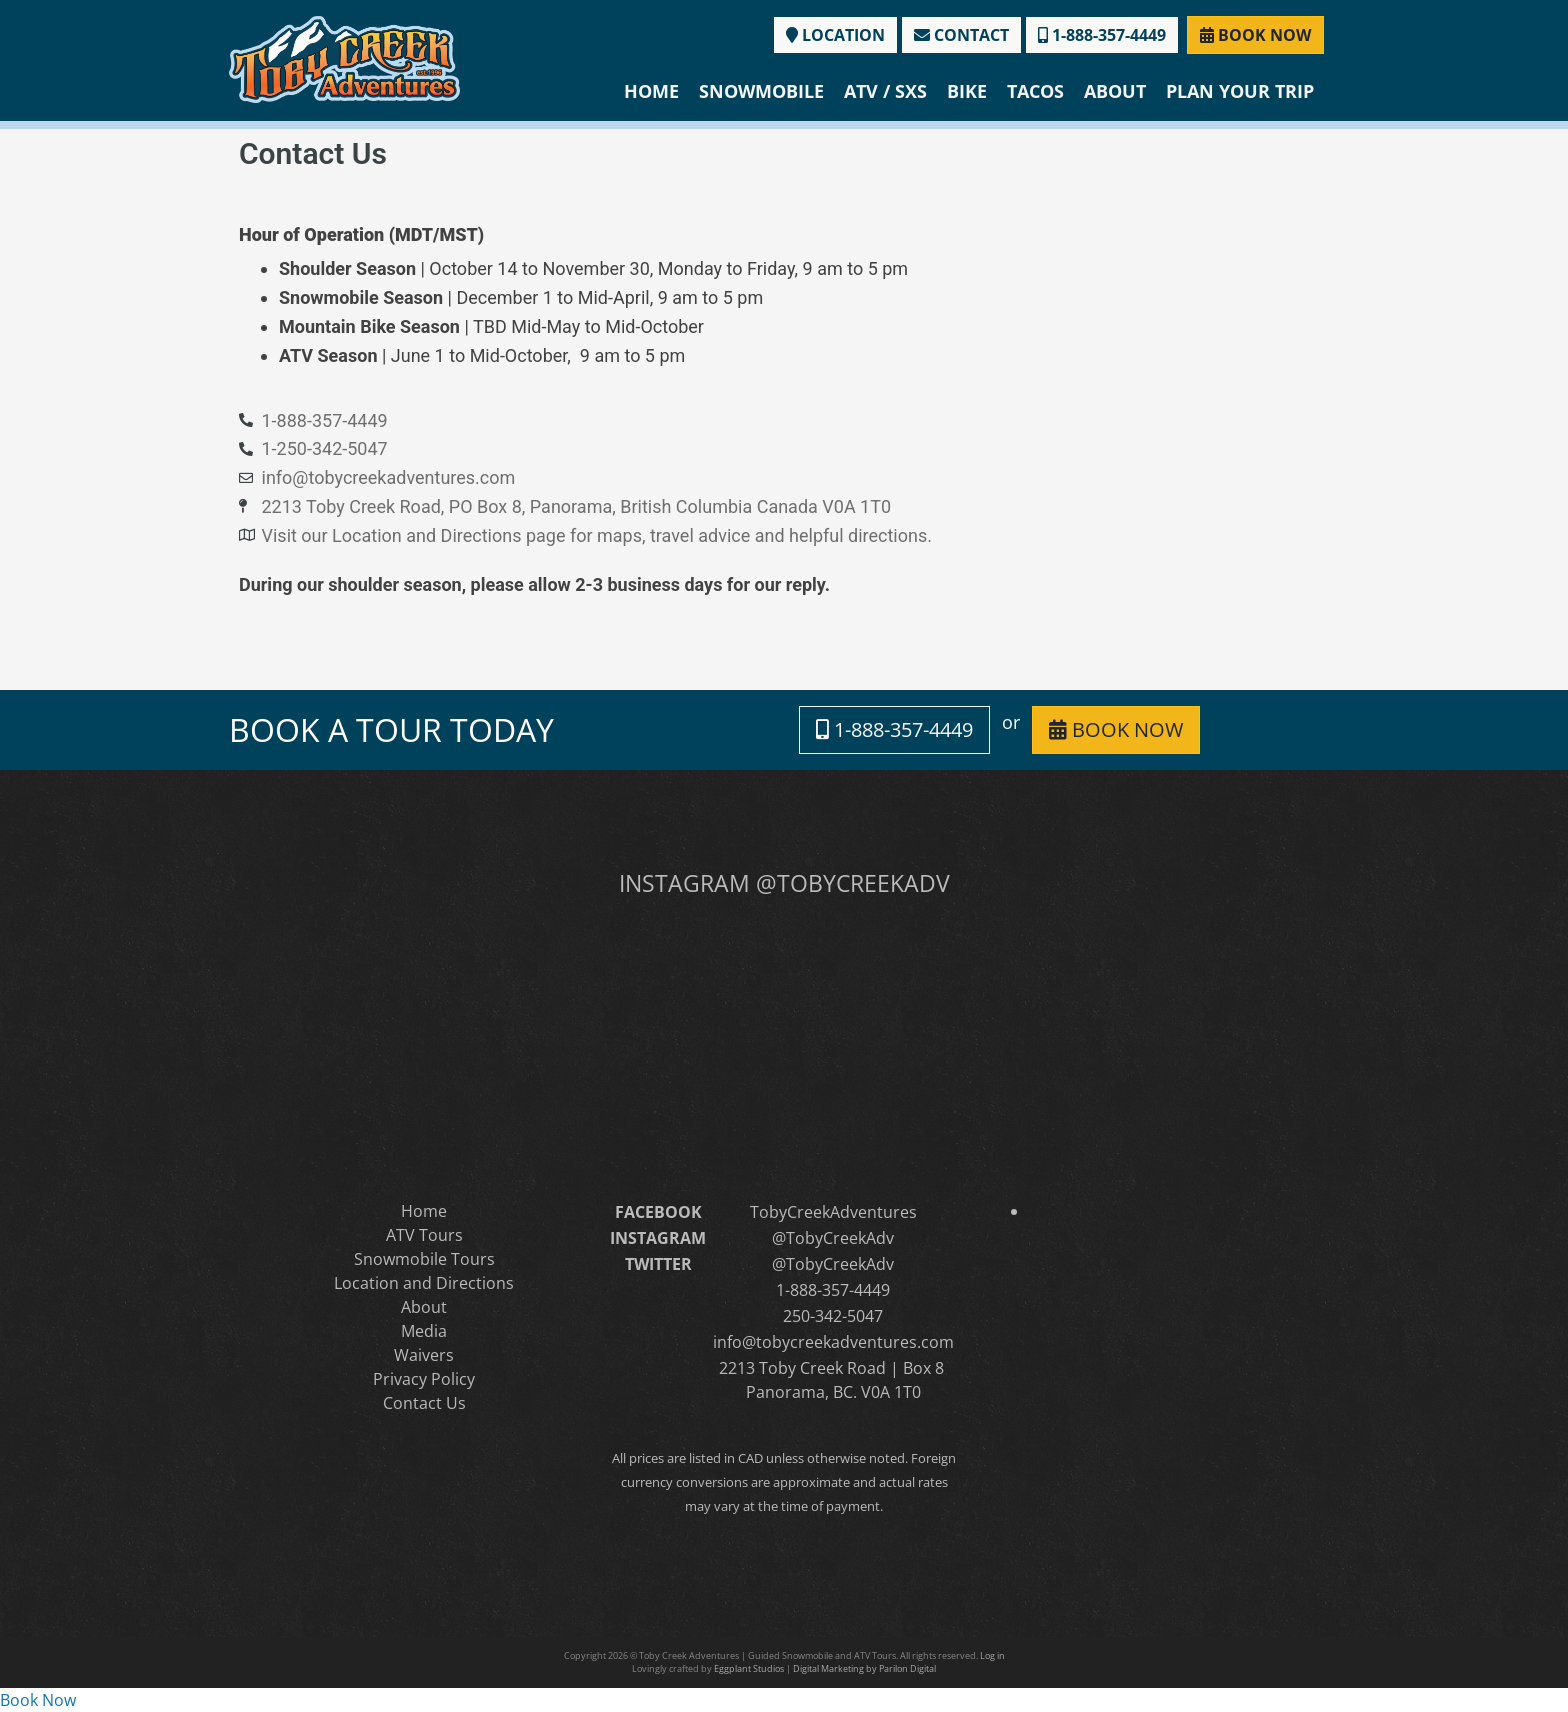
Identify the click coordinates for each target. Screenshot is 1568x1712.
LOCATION (835, 35)
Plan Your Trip (1240, 91)
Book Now (38, 1700)
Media (424, 1331)
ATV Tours (424, 1235)
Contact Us (424, 1403)
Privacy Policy (424, 1379)
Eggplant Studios (749, 1668)
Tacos (1035, 91)
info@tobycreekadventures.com (833, 1342)
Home (651, 91)
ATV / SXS (885, 91)
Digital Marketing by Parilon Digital (864, 1668)
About (1115, 91)
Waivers (424, 1355)
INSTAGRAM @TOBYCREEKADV (784, 883)
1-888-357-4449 (1102, 35)
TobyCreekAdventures (833, 1212)
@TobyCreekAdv (833, 1238)
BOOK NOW (1255, 35)
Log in (992, 1655)
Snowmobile (761, 91)
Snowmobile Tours (424, 1259)
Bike (967, 91)
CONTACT (961, 35)
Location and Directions (424, 1283)
